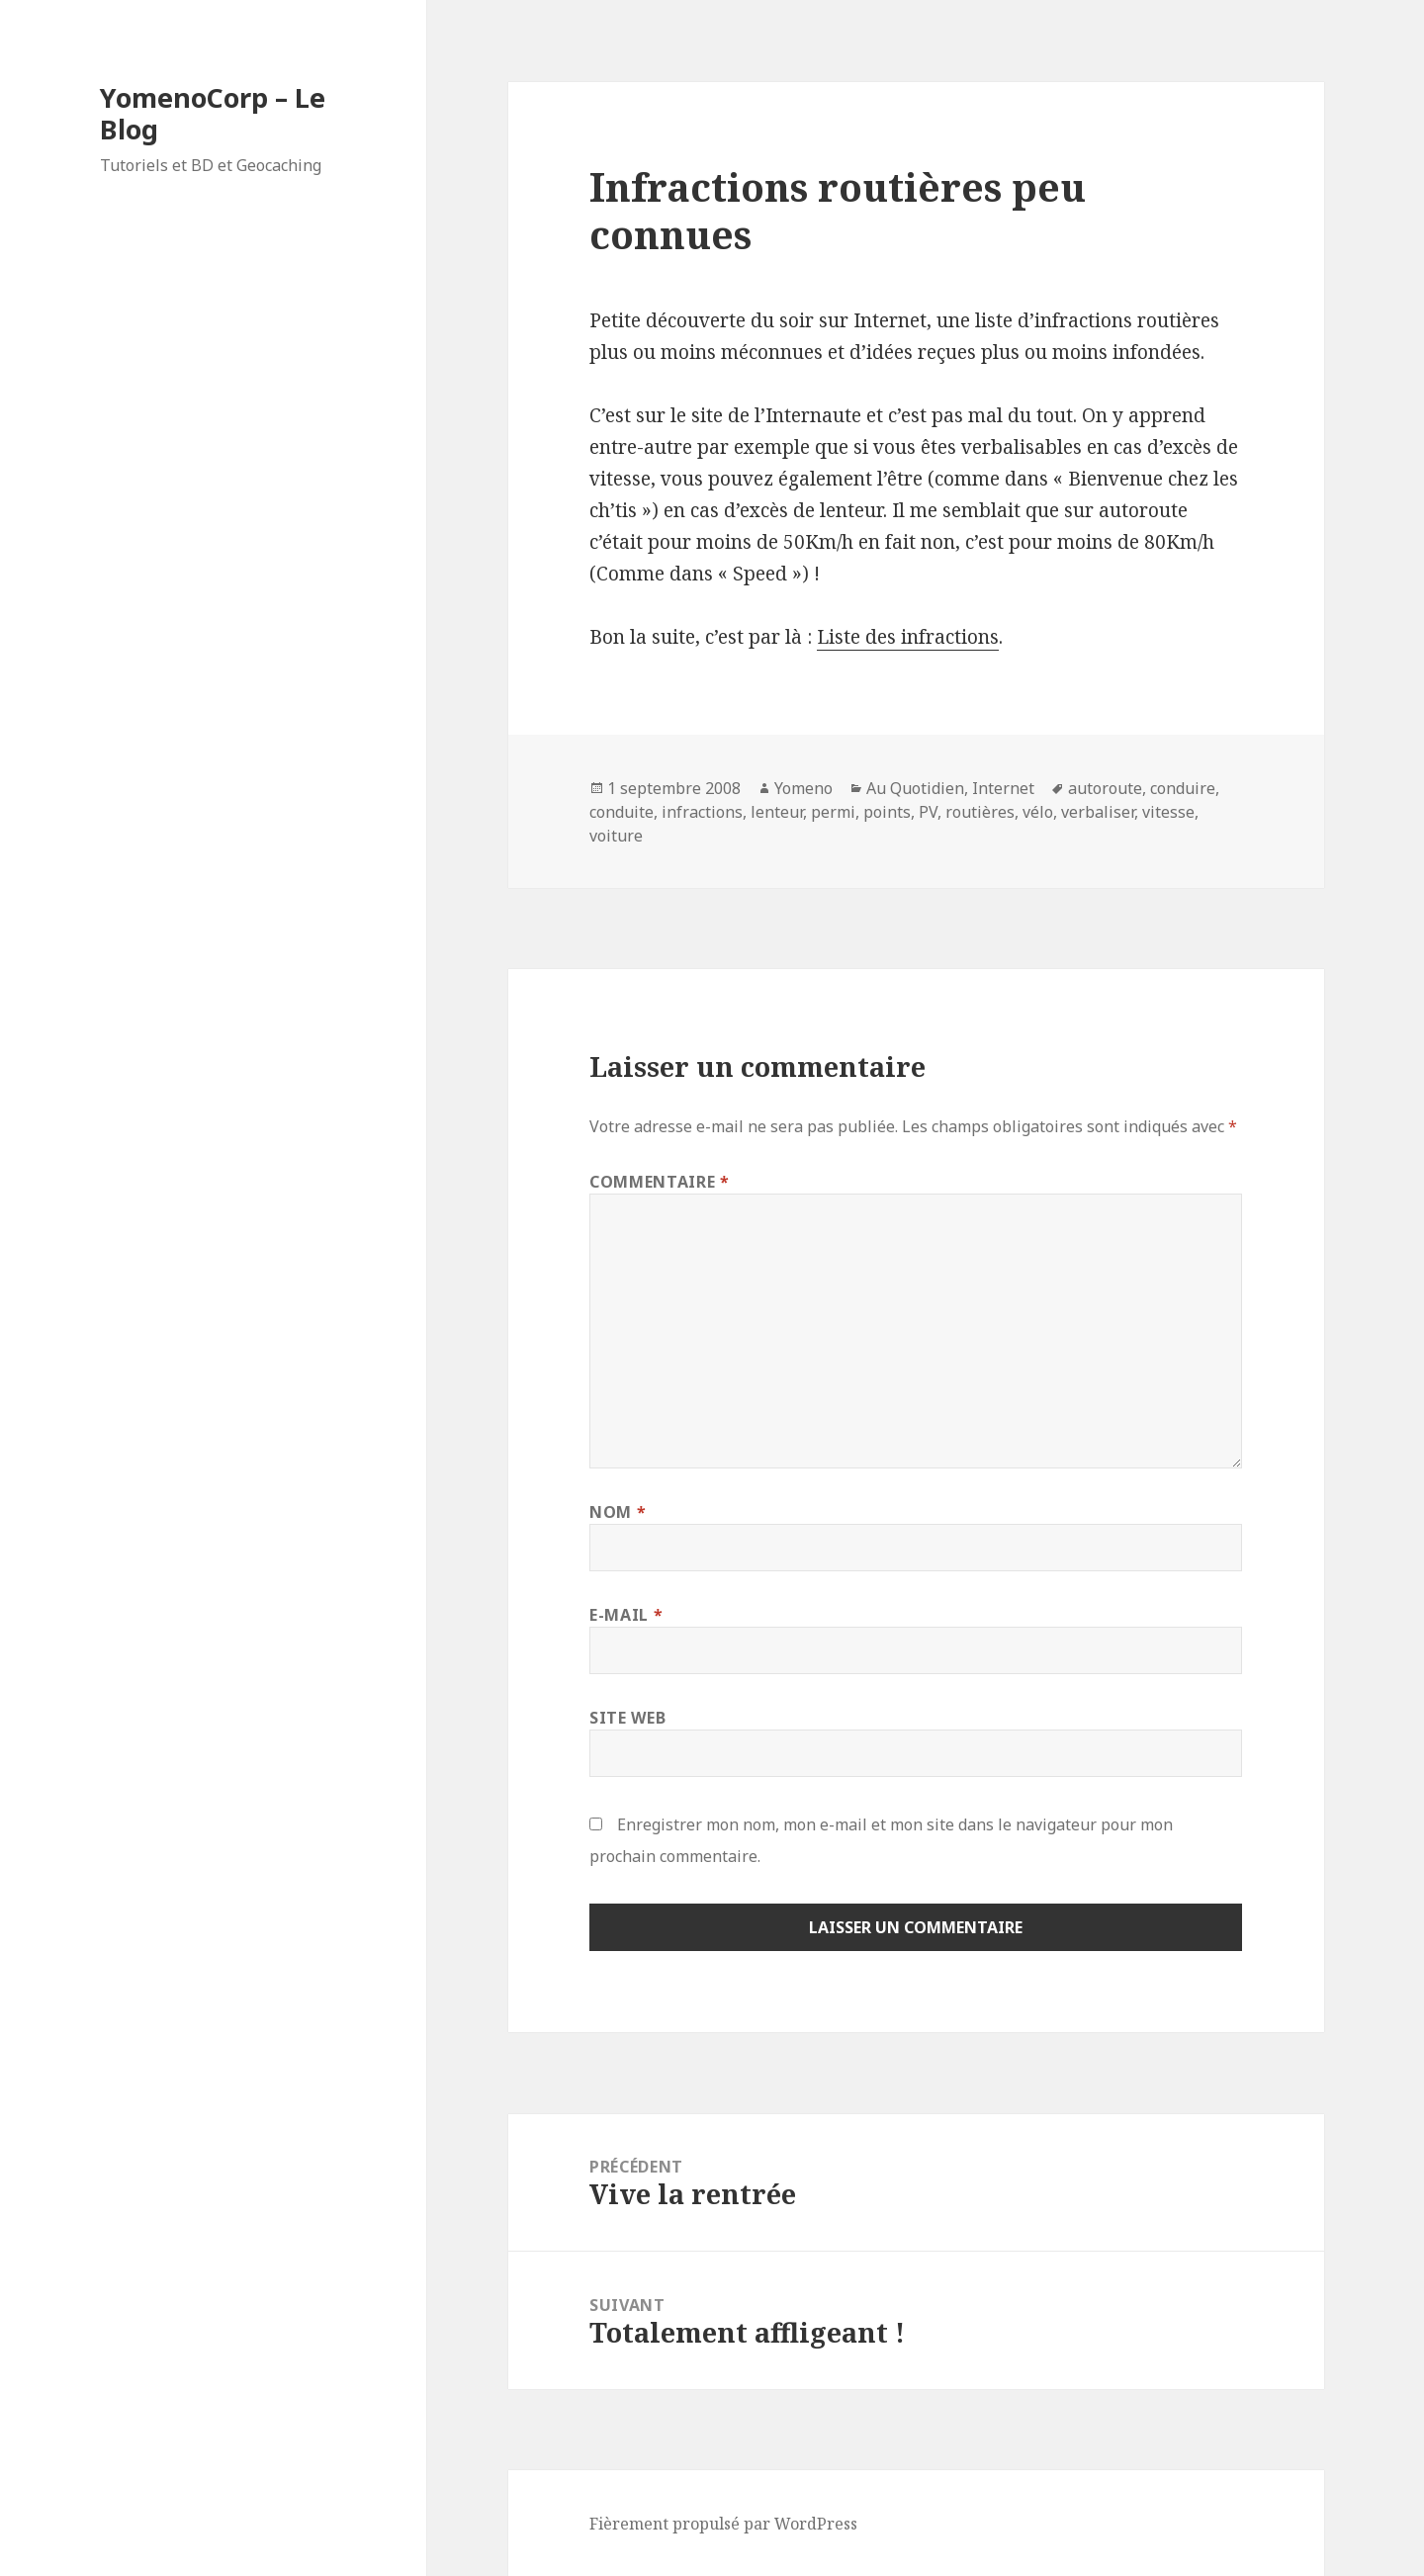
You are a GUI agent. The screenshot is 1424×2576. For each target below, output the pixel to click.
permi (833, 812)
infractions (702, 812)
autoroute (1105, 788)
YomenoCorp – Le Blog (212, 113)
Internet (1003, 788)
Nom (617, 1512)
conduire (1182, 788)
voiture (616, 835)
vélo (1038, 812)
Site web (627, 1718)
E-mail (626, 1615)
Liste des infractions (908, 637)
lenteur (777, 812)
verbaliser (1097, 812)
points (887, 812)
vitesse (1168, 812)
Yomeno (803, 788)
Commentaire (659, 1182)
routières (980, 812)
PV (928, 812)
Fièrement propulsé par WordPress (723, 2523)
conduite (621, 812)
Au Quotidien (915, 788)
